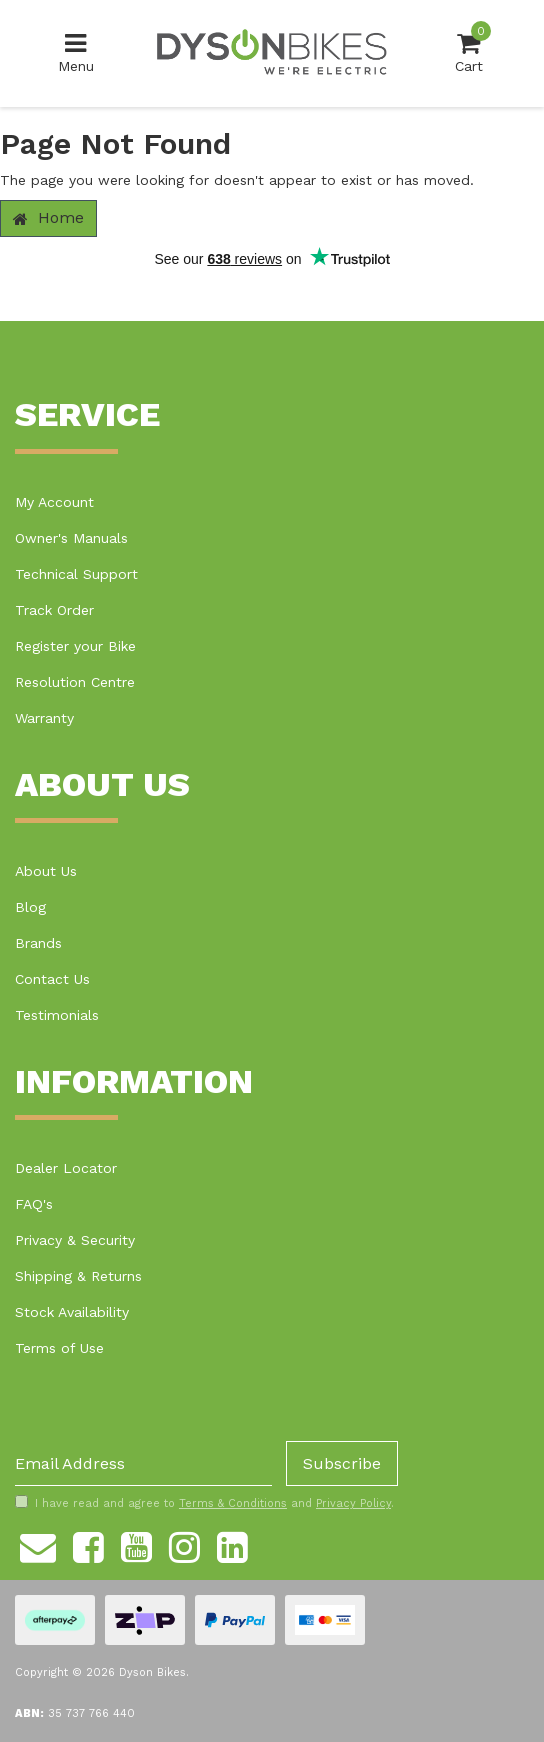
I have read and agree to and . (204, 1503)
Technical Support (76, 574)
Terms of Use (59, 1348)
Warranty (44, 718)
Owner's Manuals (71, 538)
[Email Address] (143, 1463)
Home (48, 217)
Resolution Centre (75, 682)
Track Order (54, 610)
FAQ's (34, 1204)
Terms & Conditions (233, 1503)
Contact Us (52, 979)
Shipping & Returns (78, 1276)
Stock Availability (72, 1312)
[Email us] (38, 1544)
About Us (46, 871)
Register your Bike (75, 646)
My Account (54, 502)
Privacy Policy (353, 1503)
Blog (30, 907)
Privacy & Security (75, 1240)
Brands (38, 943)
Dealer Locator (66, 1168)
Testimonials (57, 1015)
